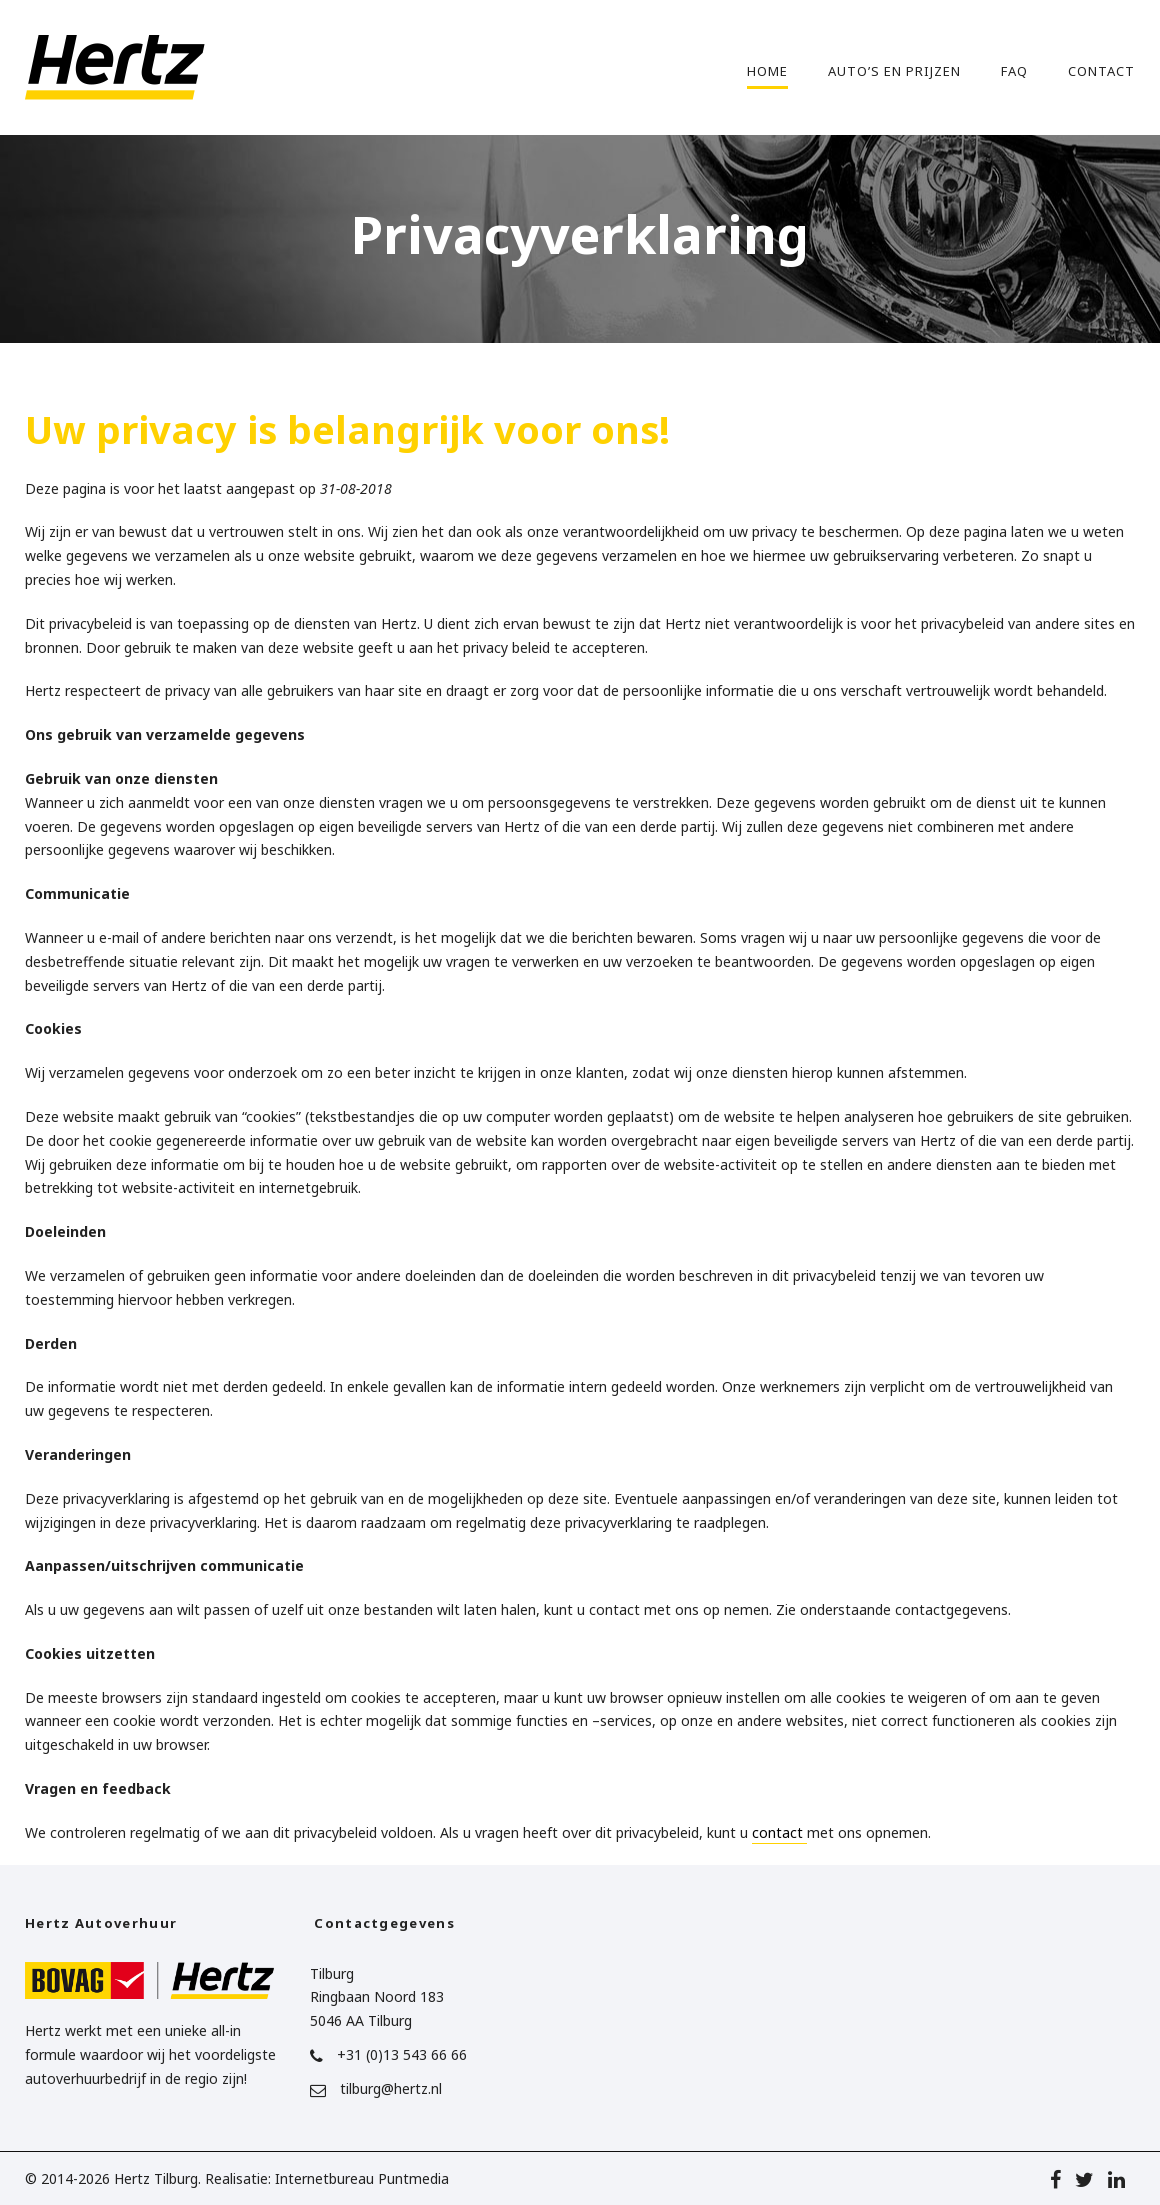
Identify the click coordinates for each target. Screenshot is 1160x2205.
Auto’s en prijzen (894, 71)
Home (767, 71)
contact (779, 1832)
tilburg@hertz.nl (391, 2088)
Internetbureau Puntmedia (362, 2178)
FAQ (1014, 71)
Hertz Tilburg (156, 2178)
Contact (1101, 71)
